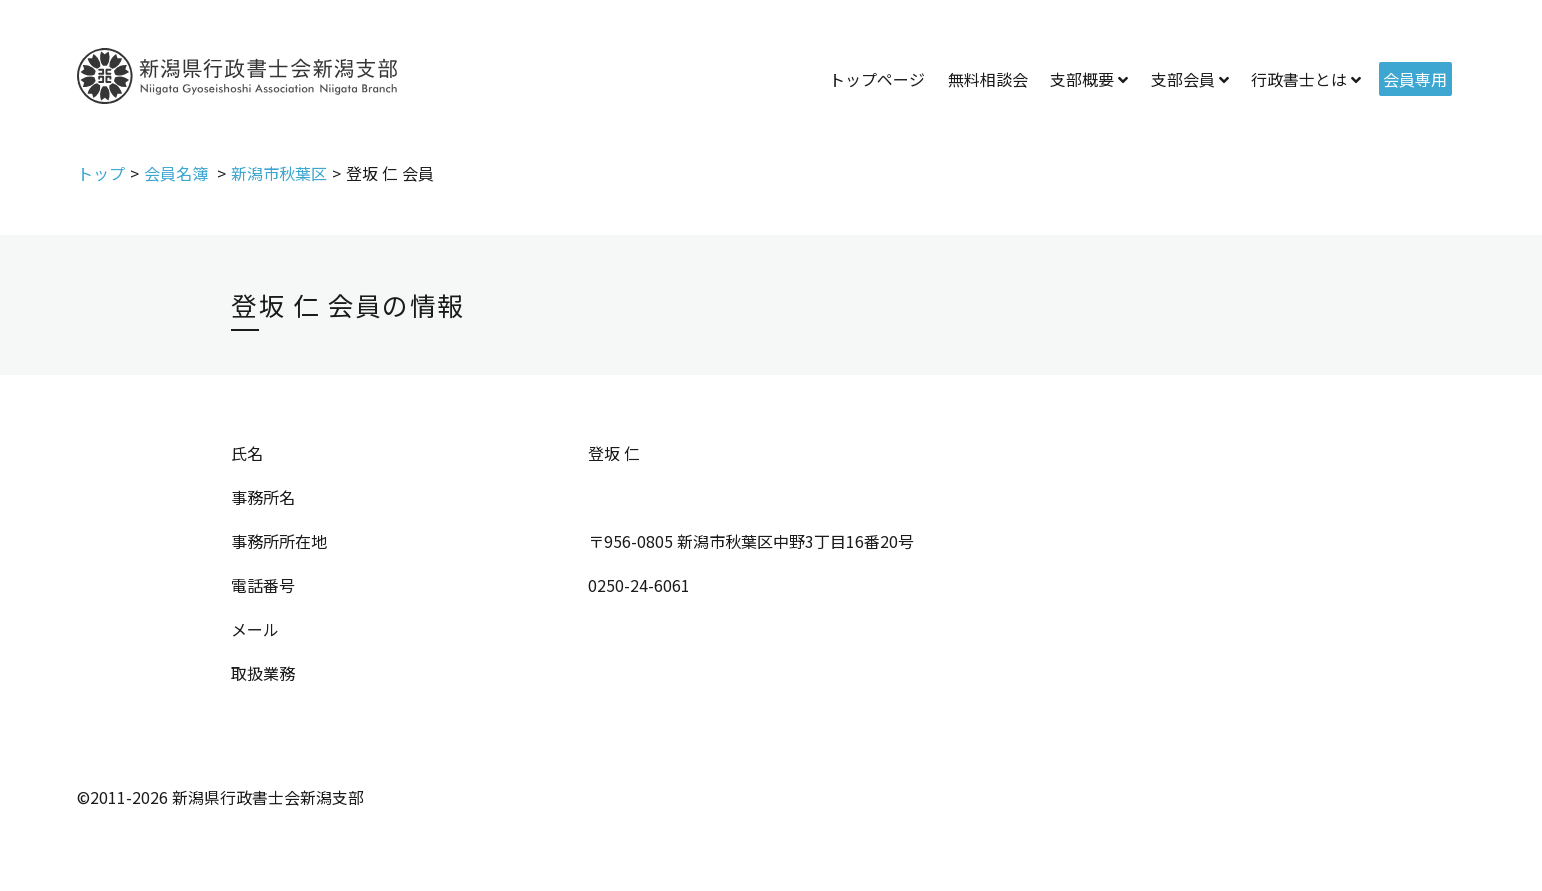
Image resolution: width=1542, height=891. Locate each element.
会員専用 (1415, 79)
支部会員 (1183, 79)
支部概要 (1082, 79)
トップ (101, 173)
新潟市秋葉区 (279, 173)
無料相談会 (988, 79)
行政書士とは (1299, 79)
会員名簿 (178, 173)
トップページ (877, 79)
